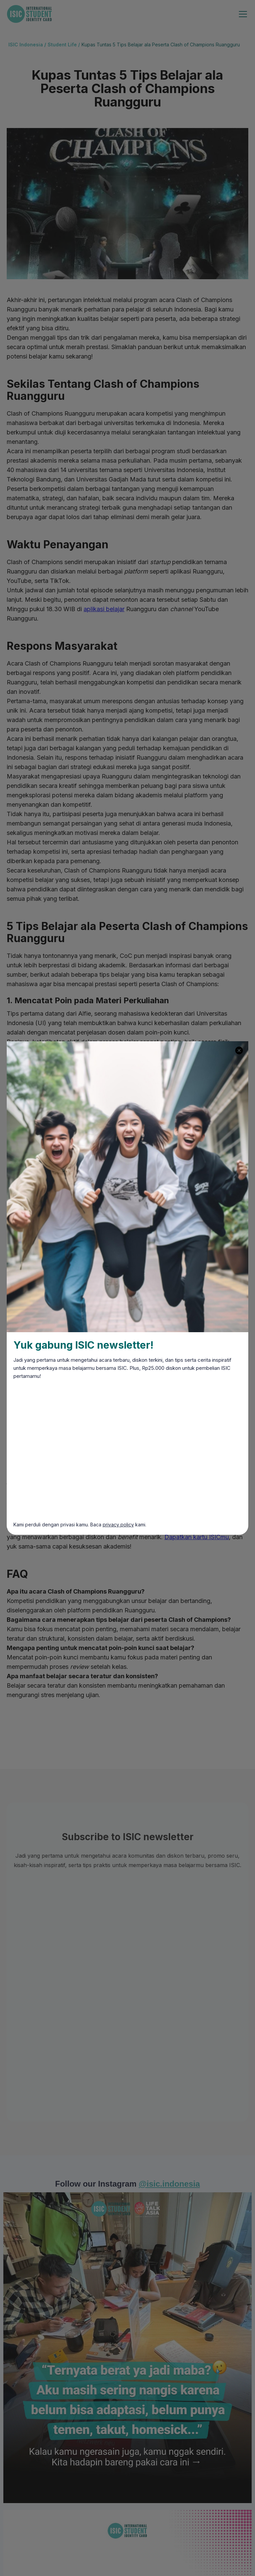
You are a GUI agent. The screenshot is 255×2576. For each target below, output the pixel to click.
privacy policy (118, 1524)
